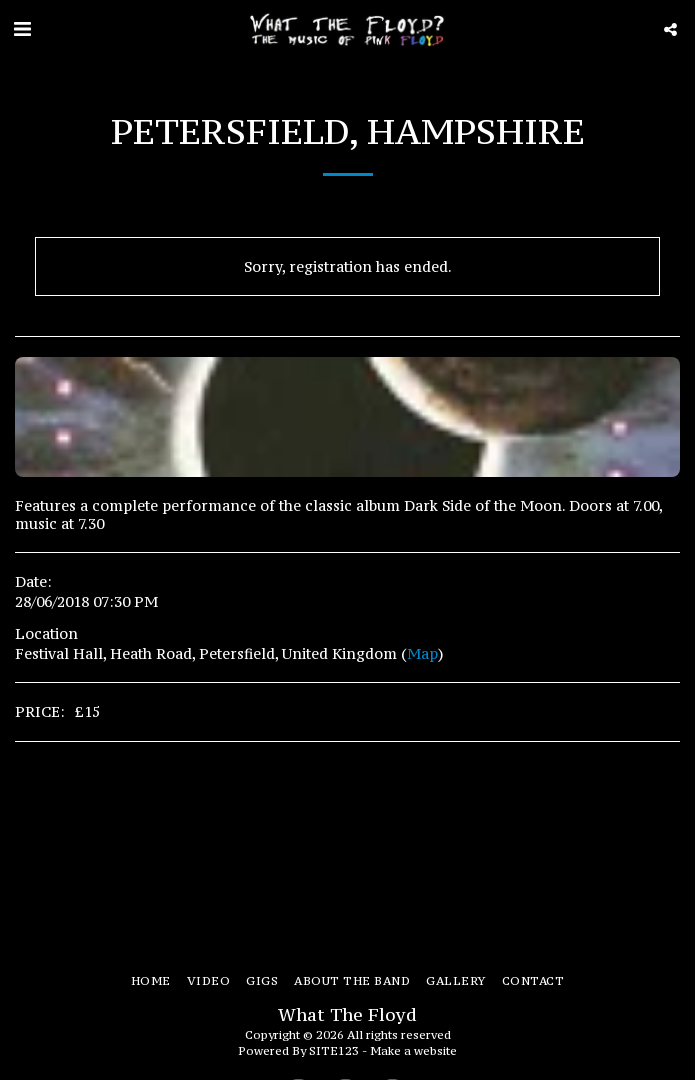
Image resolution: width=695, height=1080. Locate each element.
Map (422, 653)
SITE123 (334, 1050)
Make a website (413, 1050)
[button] (22, 28)
